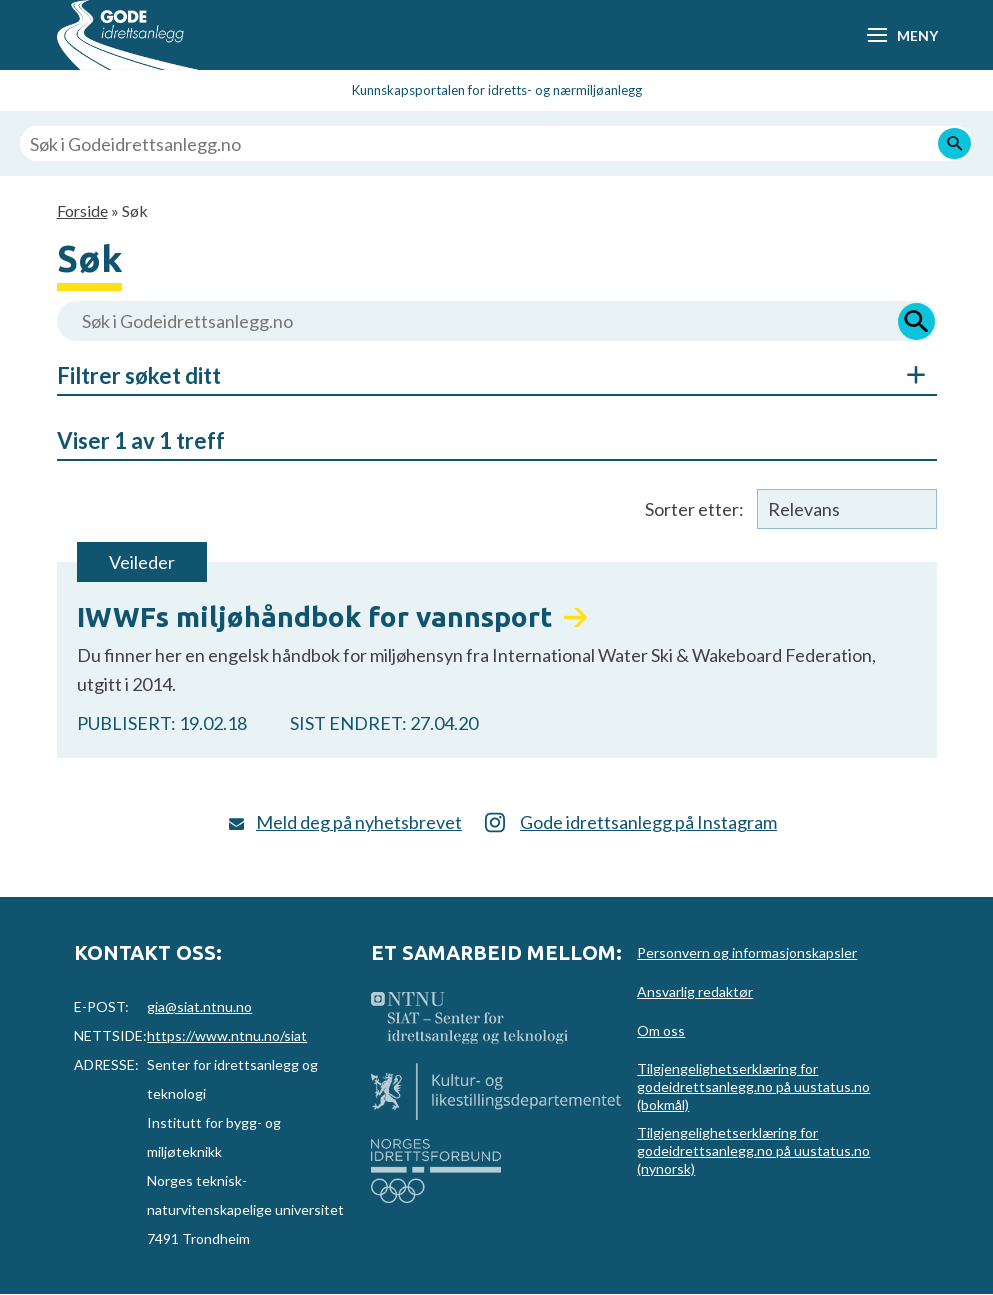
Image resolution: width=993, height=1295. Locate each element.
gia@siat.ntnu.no (199, 1006)
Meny (917, 35)
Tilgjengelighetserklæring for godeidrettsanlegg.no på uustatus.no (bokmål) (753, 1086)
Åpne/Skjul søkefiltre (907, 375)
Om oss (661, 1030)
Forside (82, 210)
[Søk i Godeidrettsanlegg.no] (496, 143)
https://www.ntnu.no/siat (227, 1035)
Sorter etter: (694, 509)
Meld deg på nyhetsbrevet (359, 822)
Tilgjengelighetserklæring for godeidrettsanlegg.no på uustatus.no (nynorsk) (753, 1150)
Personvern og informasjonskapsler (747, 952)
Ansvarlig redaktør (695, 991)
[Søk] (954, 143)
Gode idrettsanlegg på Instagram (648, 822)
